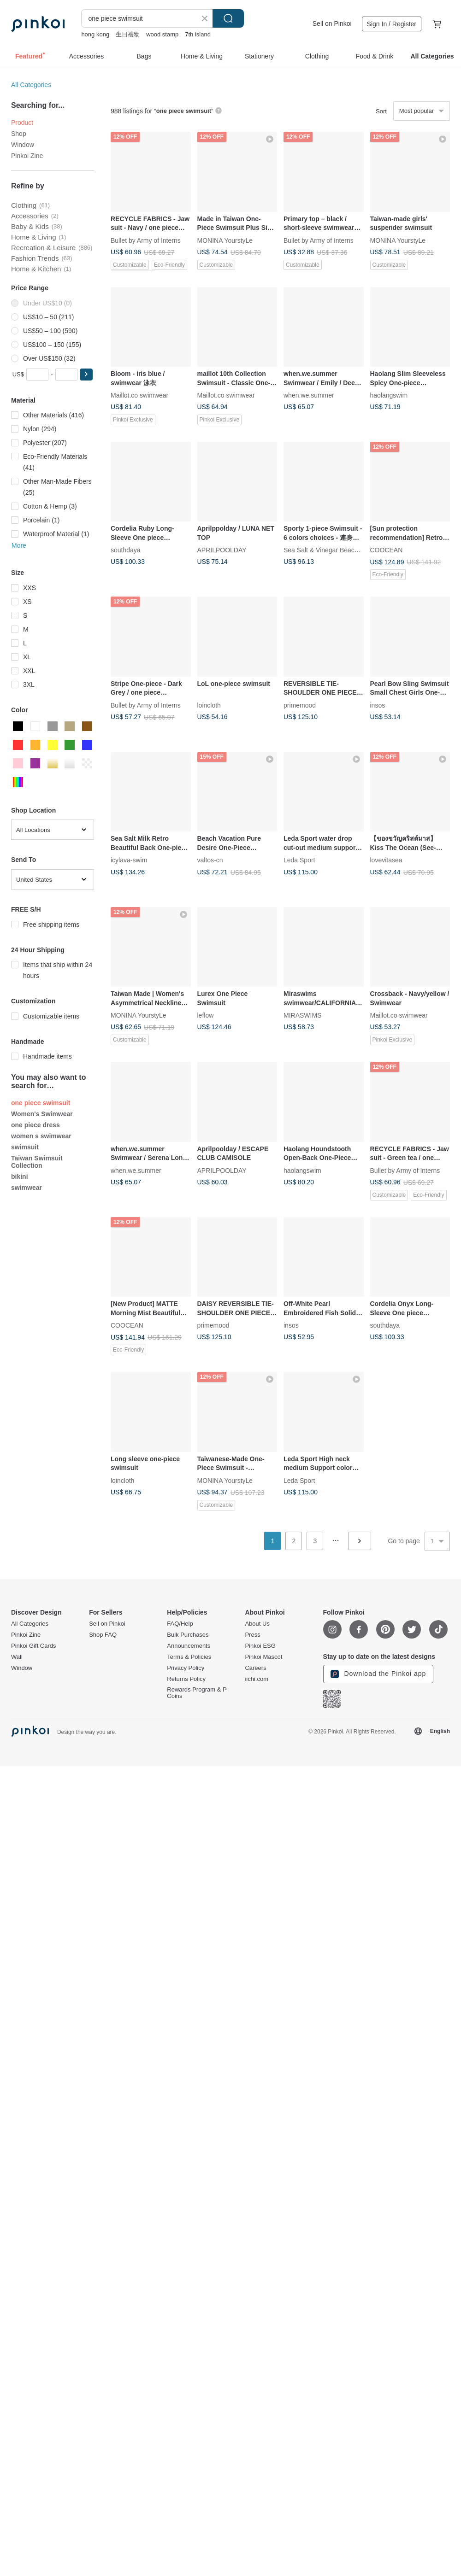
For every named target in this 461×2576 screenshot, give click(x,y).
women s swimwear (41, 1136)
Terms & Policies (189, 1657)
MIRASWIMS (302, 1015)
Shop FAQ (103, 1635)
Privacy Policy (185, 1668)
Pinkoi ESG (260, 1646)
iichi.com (256, 1679)
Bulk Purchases (187, 1635)
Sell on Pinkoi (332, 23)
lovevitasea (386, 860)
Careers (255, 1668)
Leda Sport (299, 860)
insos (377, 704)
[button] (86, 375)
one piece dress (35, 1125)
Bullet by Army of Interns (146, 240)
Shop (18, 133)
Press (252, 1635)
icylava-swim (129, 860)
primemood (300, 704)
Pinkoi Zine (27, 155)
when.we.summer (309, 395)
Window (22, 144)
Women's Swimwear (42, 1114)
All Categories (31, 84)
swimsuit (25, 1147)
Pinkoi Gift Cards (33, 1646)
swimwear (26, 1187)
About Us (257, 1624)
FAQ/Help (180, 1624)
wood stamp (162, 34)
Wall (17, 1657)
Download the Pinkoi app (378, 1674)
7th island (198, 34)
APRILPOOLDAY (222, 550)
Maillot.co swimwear (139, 395)
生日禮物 (128, 34)
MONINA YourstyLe (225, 240)
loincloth (209, 704)
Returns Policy (186, 1679)
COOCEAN (386, 550)
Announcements (188, 1646)
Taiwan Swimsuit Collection (37, 1161)
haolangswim (389, 395)
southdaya (126, 550)
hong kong (95, 34)
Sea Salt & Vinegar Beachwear (328, 550)
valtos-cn (210, 860)
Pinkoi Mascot (263, 1657)
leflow (205, 1015)
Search (228, 18)
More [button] (19, 545)
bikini (19, 1176)
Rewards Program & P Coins (196, 1692)
